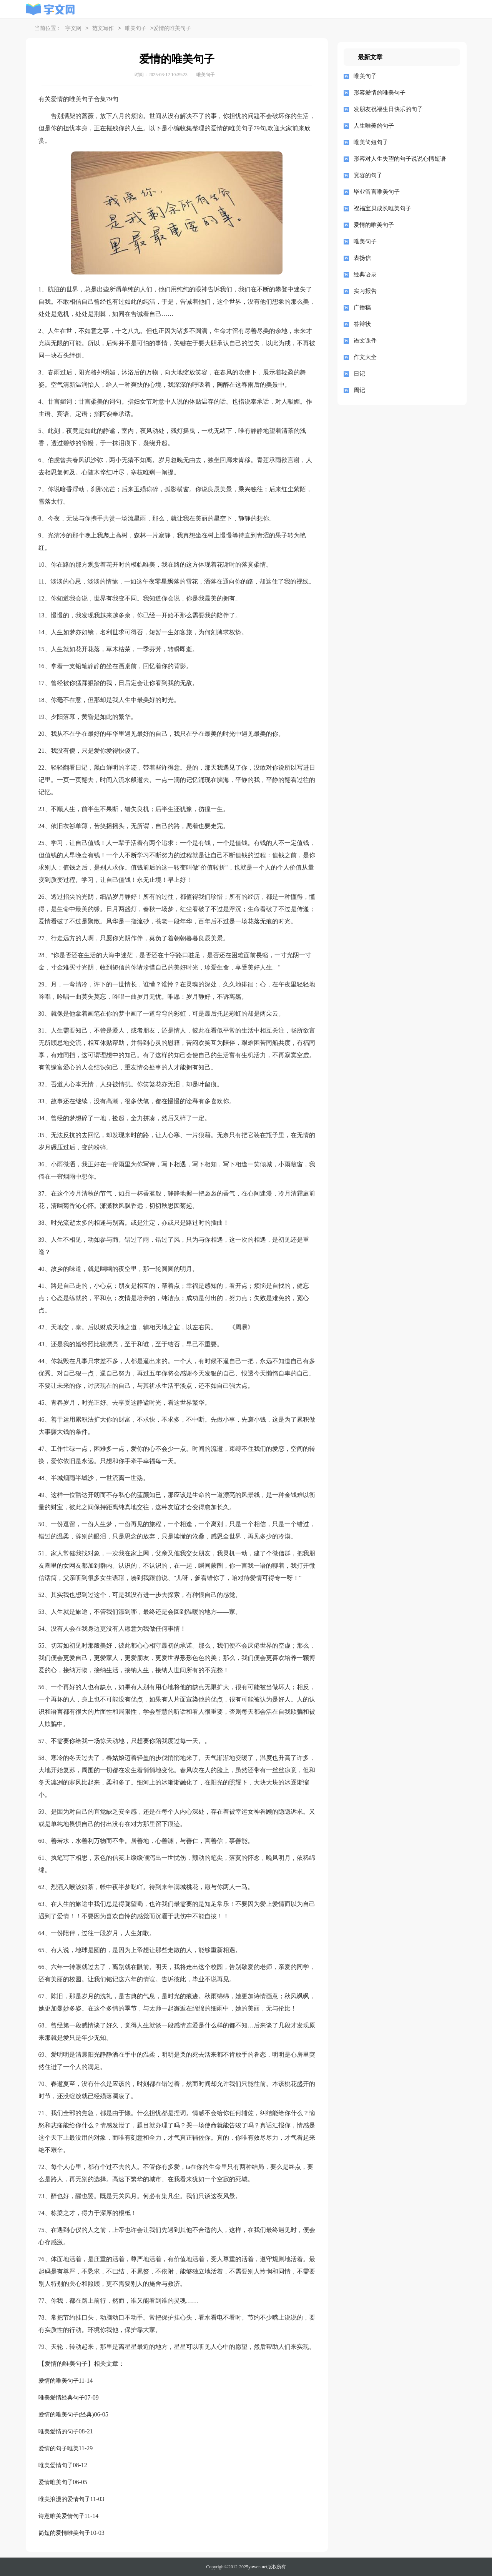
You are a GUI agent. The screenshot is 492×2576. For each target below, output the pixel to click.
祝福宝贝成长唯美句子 (382, 208)
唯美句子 (135, 29)
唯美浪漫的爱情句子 (64, 2499)
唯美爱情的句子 (58, 2431)
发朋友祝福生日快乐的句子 (388, 109)
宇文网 (73, 29)
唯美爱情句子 (55, 2465)
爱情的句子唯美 (58, 2448)
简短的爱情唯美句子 (64, 2533)
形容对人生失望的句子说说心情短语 (400, 159)
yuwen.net (258, 2566)
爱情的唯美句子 (58, 2381)
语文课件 (365, 341)
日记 (359, 374)
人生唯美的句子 (374, 126)
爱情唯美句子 (55, 2482)
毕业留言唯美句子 (377, 192)
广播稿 (362, 307)
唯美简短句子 (371, 142)
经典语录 (365, 274)
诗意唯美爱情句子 (61, 2516)
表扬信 (362, 258)
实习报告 (365, 291)
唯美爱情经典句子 (61, 2398)
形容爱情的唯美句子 (380, 93)
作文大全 (365, 357)
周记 (359, 390)
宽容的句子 (368, 175)
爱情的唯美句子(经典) (66, 2414)
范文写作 (103, 29)
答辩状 (362, 324)
